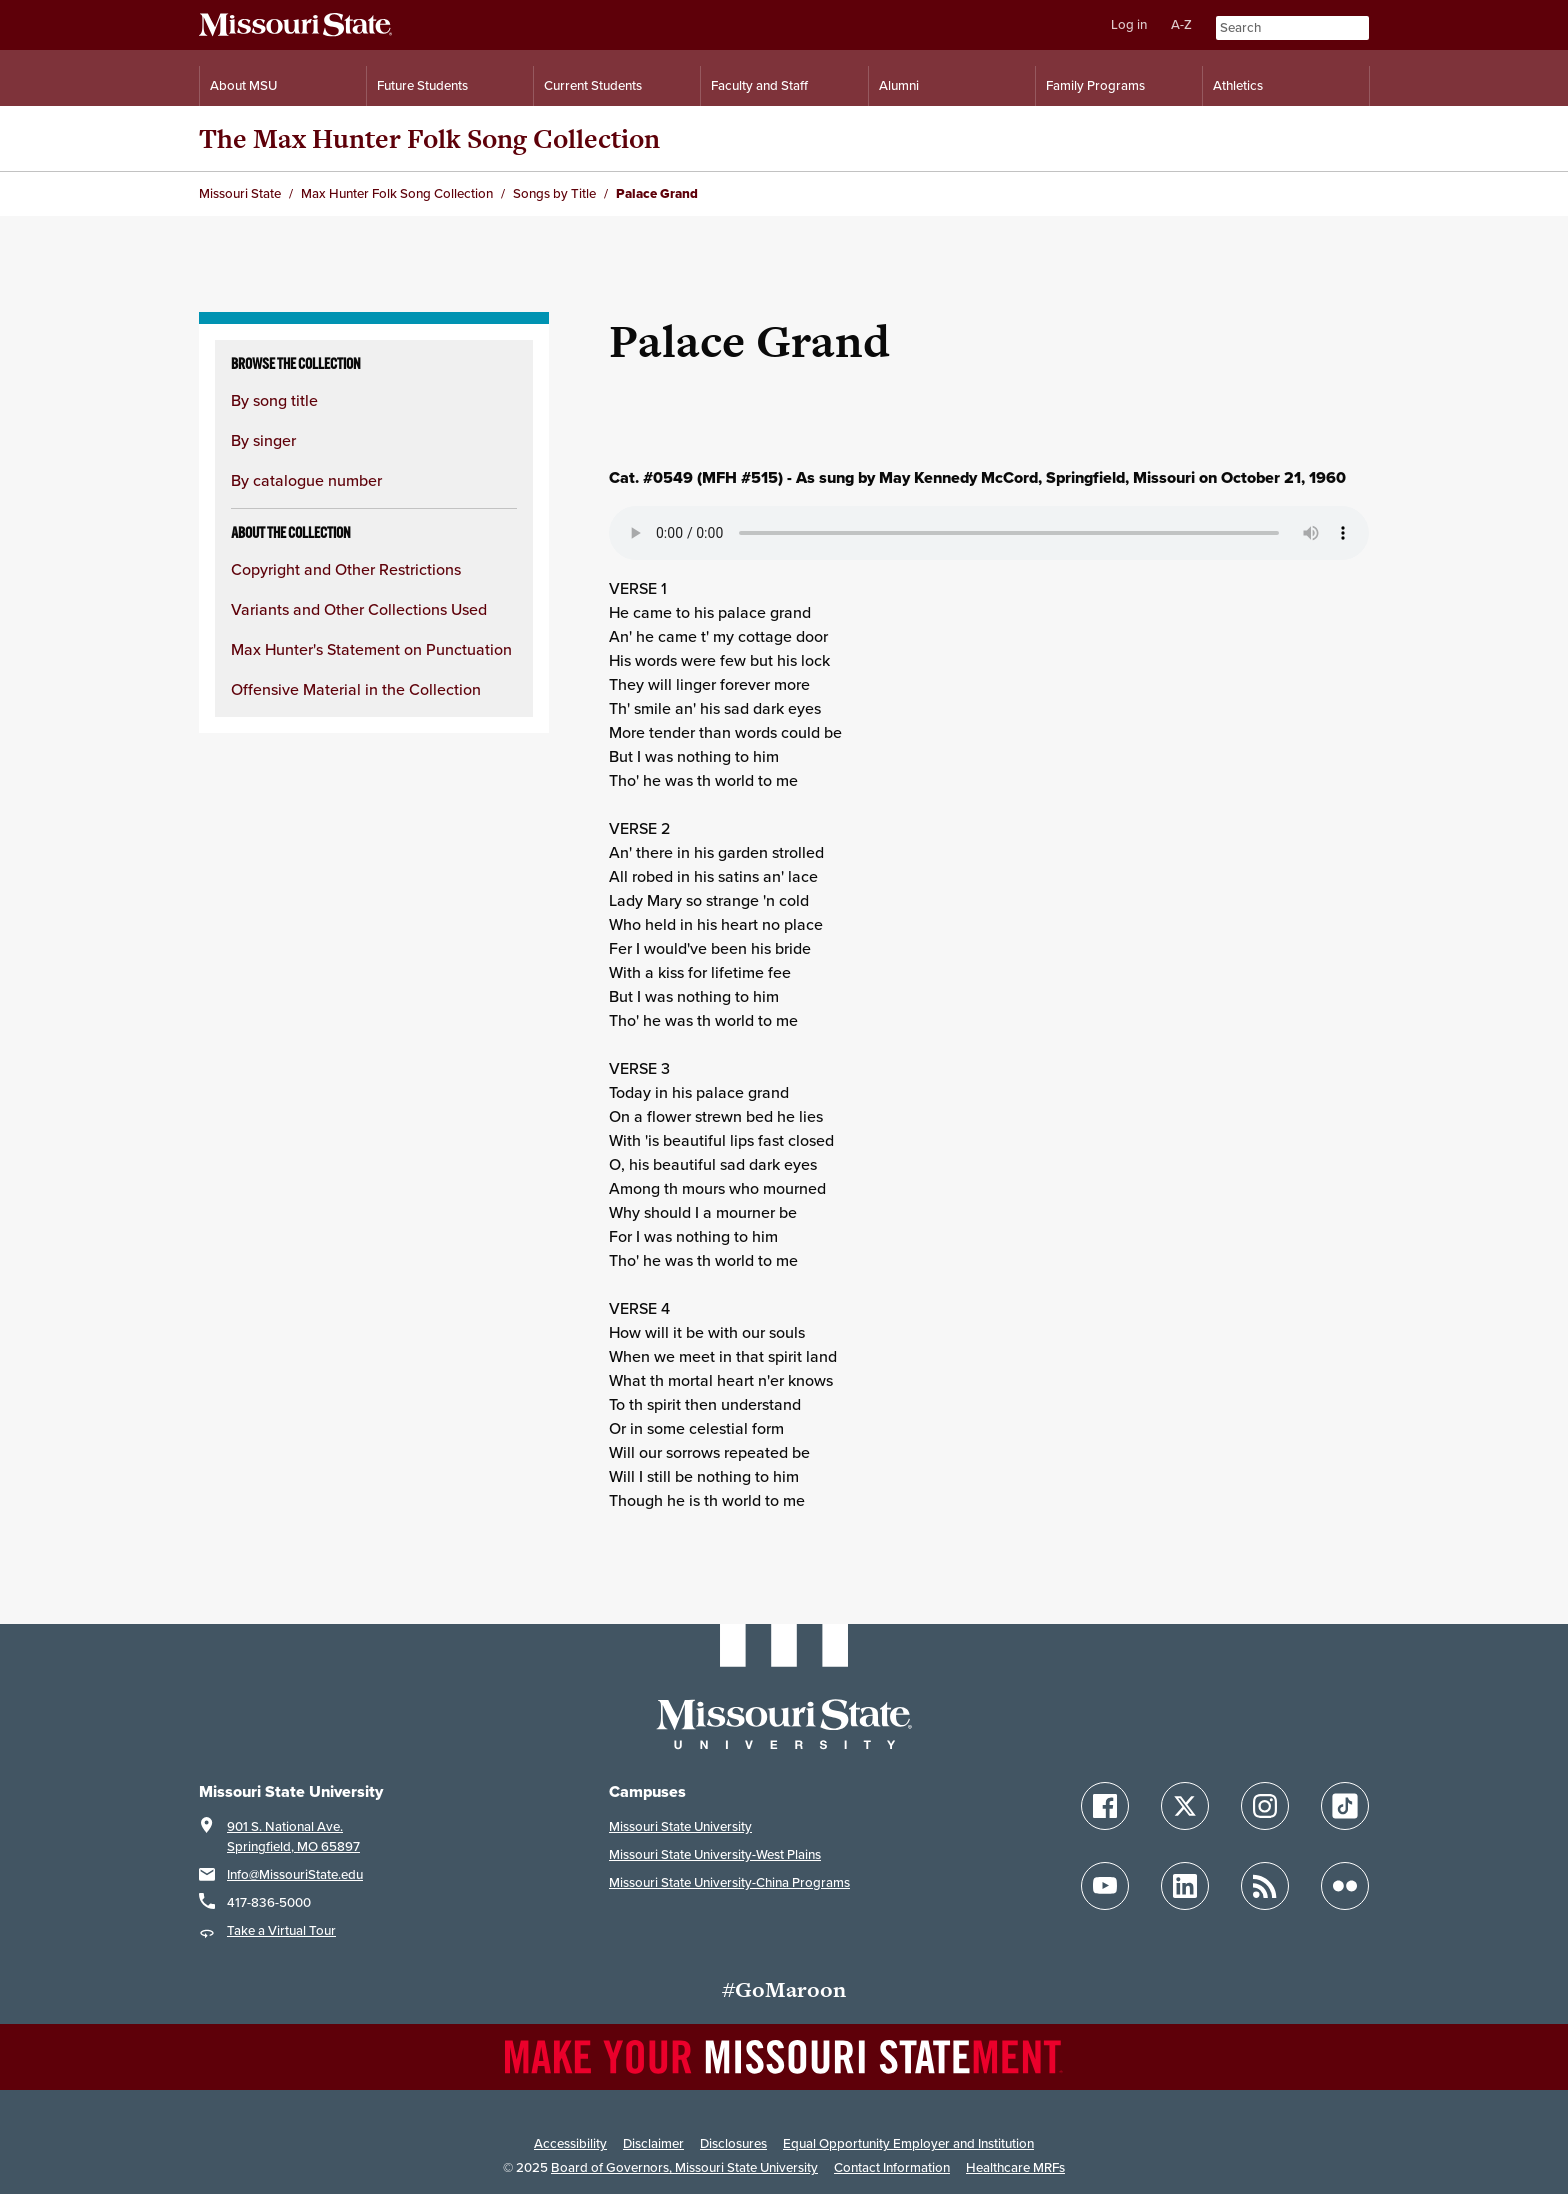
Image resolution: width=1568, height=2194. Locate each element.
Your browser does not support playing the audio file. (989, 533)
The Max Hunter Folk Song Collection (429, 138)
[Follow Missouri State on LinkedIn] (1185, 1886)
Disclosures (733, 2143)
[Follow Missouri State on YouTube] (1105, 1886)
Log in (1129, 24)
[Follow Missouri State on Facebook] (1105, 1806)
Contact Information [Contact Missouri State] (892, 2167)
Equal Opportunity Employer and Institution (908, 2143)
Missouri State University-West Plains (715, 1854)
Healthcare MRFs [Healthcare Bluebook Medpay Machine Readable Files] (1015, 2167)
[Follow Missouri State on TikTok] (1345, 1806)
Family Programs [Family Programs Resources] (1095, 85)
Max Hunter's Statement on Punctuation (371, 649)
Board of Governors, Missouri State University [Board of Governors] (684, 2167)
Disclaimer (653, 2143)
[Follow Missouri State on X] (1185, 1806)
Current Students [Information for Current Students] (593, 85)
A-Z (1181, 24)
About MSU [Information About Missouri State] (243, 85)
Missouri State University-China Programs (729, 1882)
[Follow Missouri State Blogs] (1265, 1886)
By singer (263, 440)
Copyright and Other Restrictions (346, 569)
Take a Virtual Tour (281, 1930)
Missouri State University (680, 1826)
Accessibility (570, 2143)
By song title (274, 400)
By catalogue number (306, 480)
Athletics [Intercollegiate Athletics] (1238, 85)
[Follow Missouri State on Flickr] (1345, 1886)
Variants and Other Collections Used (359, 609)
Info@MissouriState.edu (295, 1874)
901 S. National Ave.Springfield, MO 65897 (293, 1836)
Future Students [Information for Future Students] (422, 85)
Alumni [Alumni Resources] (899, 85)
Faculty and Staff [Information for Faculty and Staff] (759, 85)
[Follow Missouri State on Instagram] (1265, 1806)
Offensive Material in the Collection (356, 689)
